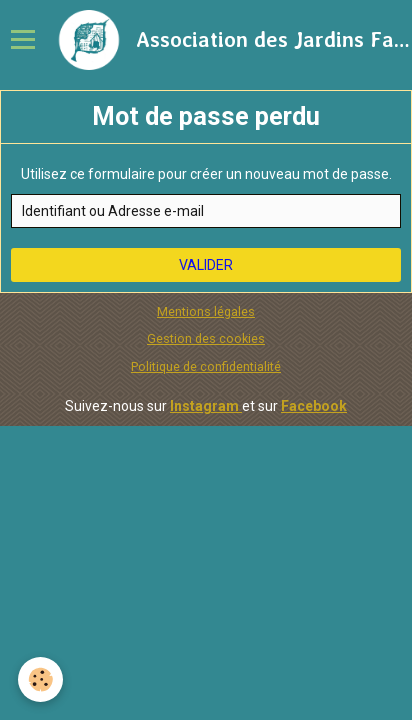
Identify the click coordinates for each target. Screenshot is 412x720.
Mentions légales (206, 311)
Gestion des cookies (206, 338)
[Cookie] (40, 679)
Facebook (314, 406)
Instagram (206, 406)
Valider (206, 265)
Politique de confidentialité (206, 366)
